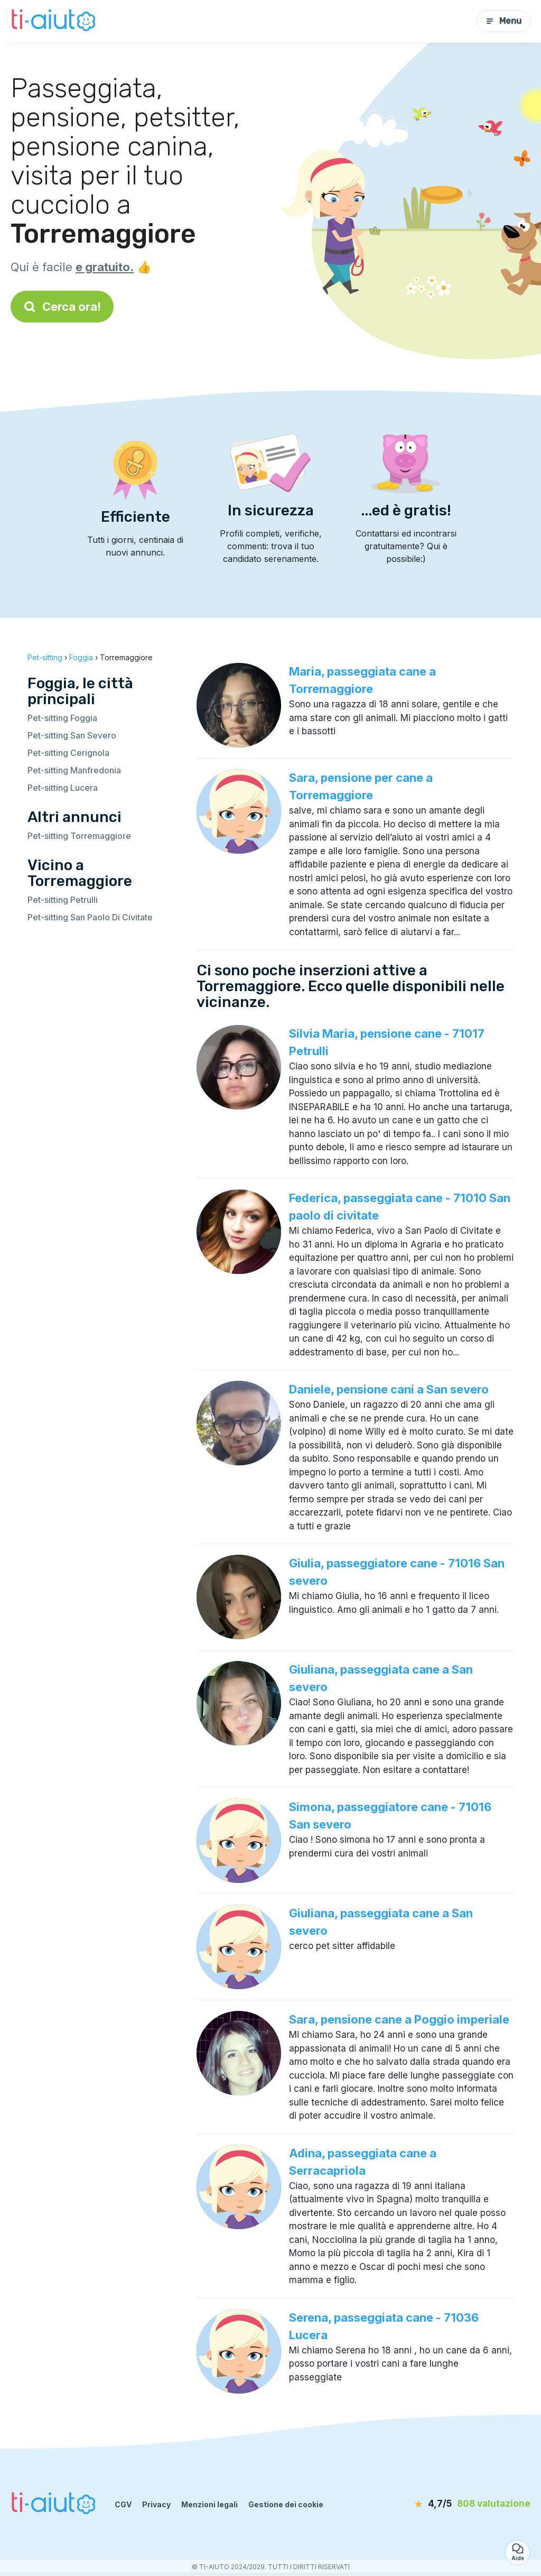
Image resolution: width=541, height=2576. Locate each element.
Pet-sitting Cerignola (68, 752)
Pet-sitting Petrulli (62, 899)
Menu (503, 21)
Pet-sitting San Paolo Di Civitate (90, 917)
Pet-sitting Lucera (62, 787)
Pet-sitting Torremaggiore (79, 835)
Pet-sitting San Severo (71, 735)
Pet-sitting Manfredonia (74, 770)
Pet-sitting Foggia (62, 718)
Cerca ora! (62, 306)
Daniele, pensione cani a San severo (389, 1389)
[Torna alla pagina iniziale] (55, 21)
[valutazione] (469, 2504)
